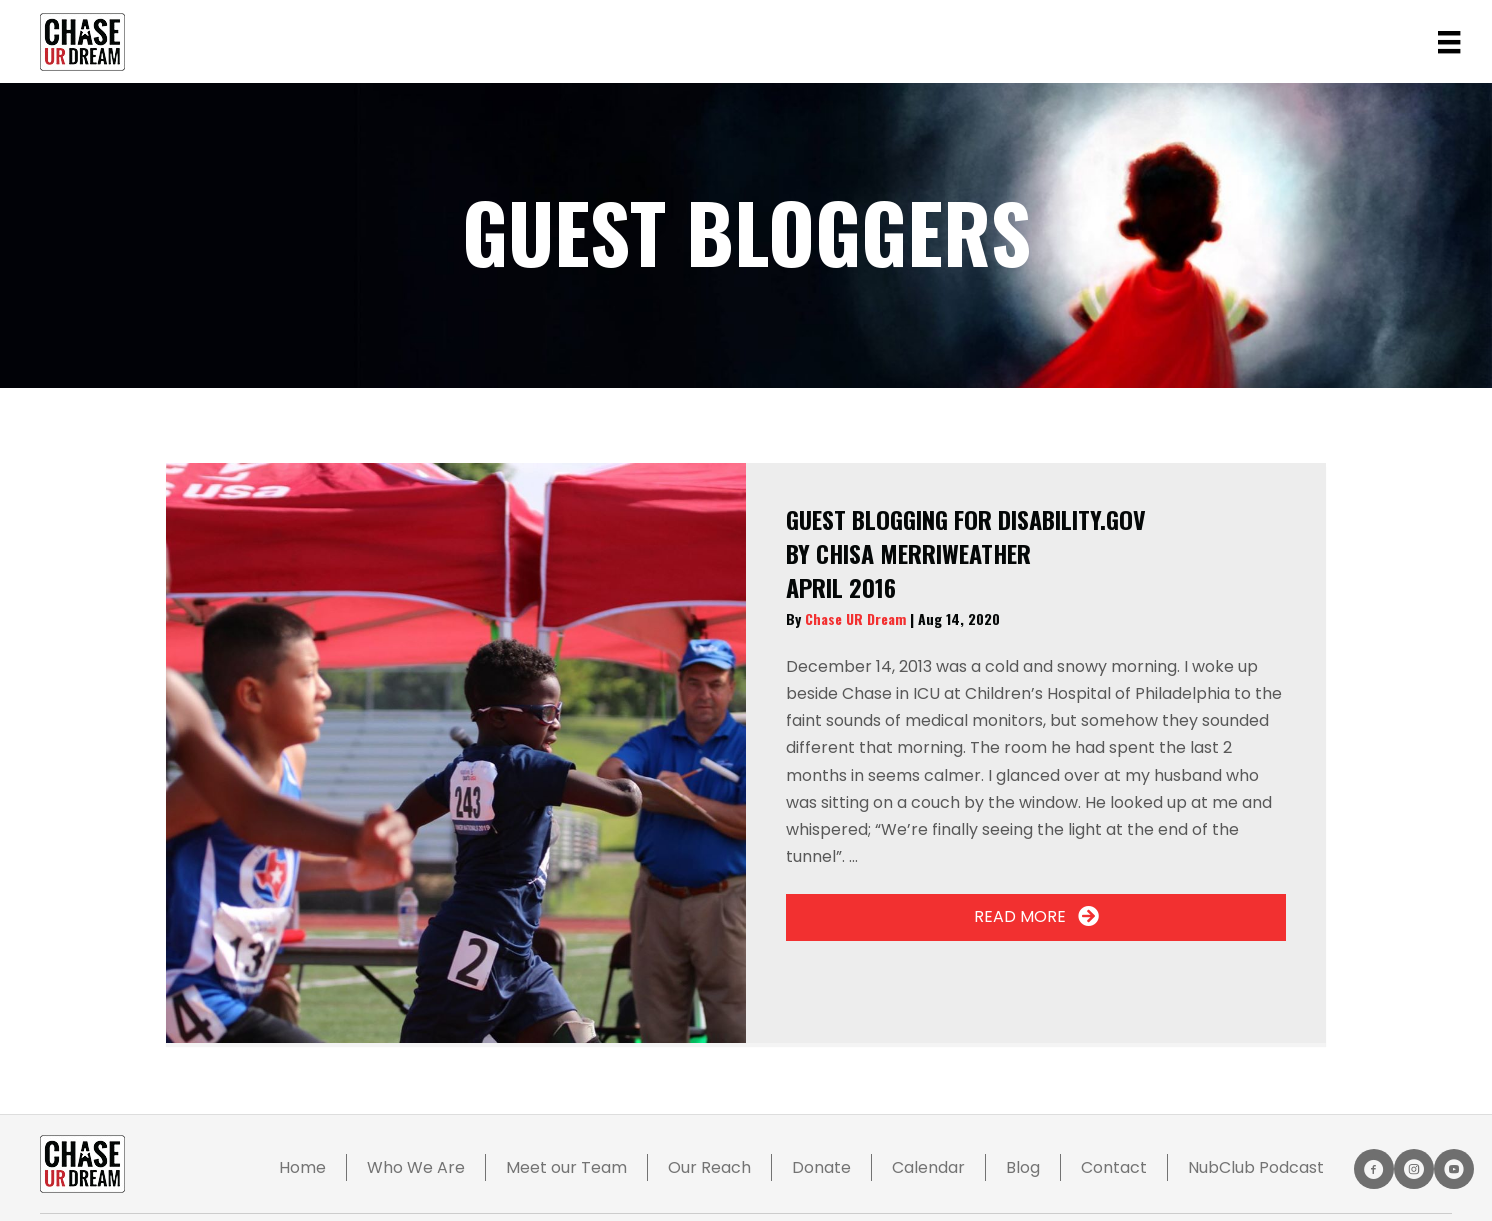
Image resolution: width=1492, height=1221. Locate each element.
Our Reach (709, 1167)
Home (302, 1167)
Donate (821, 1167)
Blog (1023, 1167)
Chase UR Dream (857, 618)
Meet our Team (566, 1167)
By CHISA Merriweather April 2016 (966, 552)
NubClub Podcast (1256, 1167)
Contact (1114, 1167)
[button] (1036, 917)
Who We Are (416, 1167)
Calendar (928, 1167)
